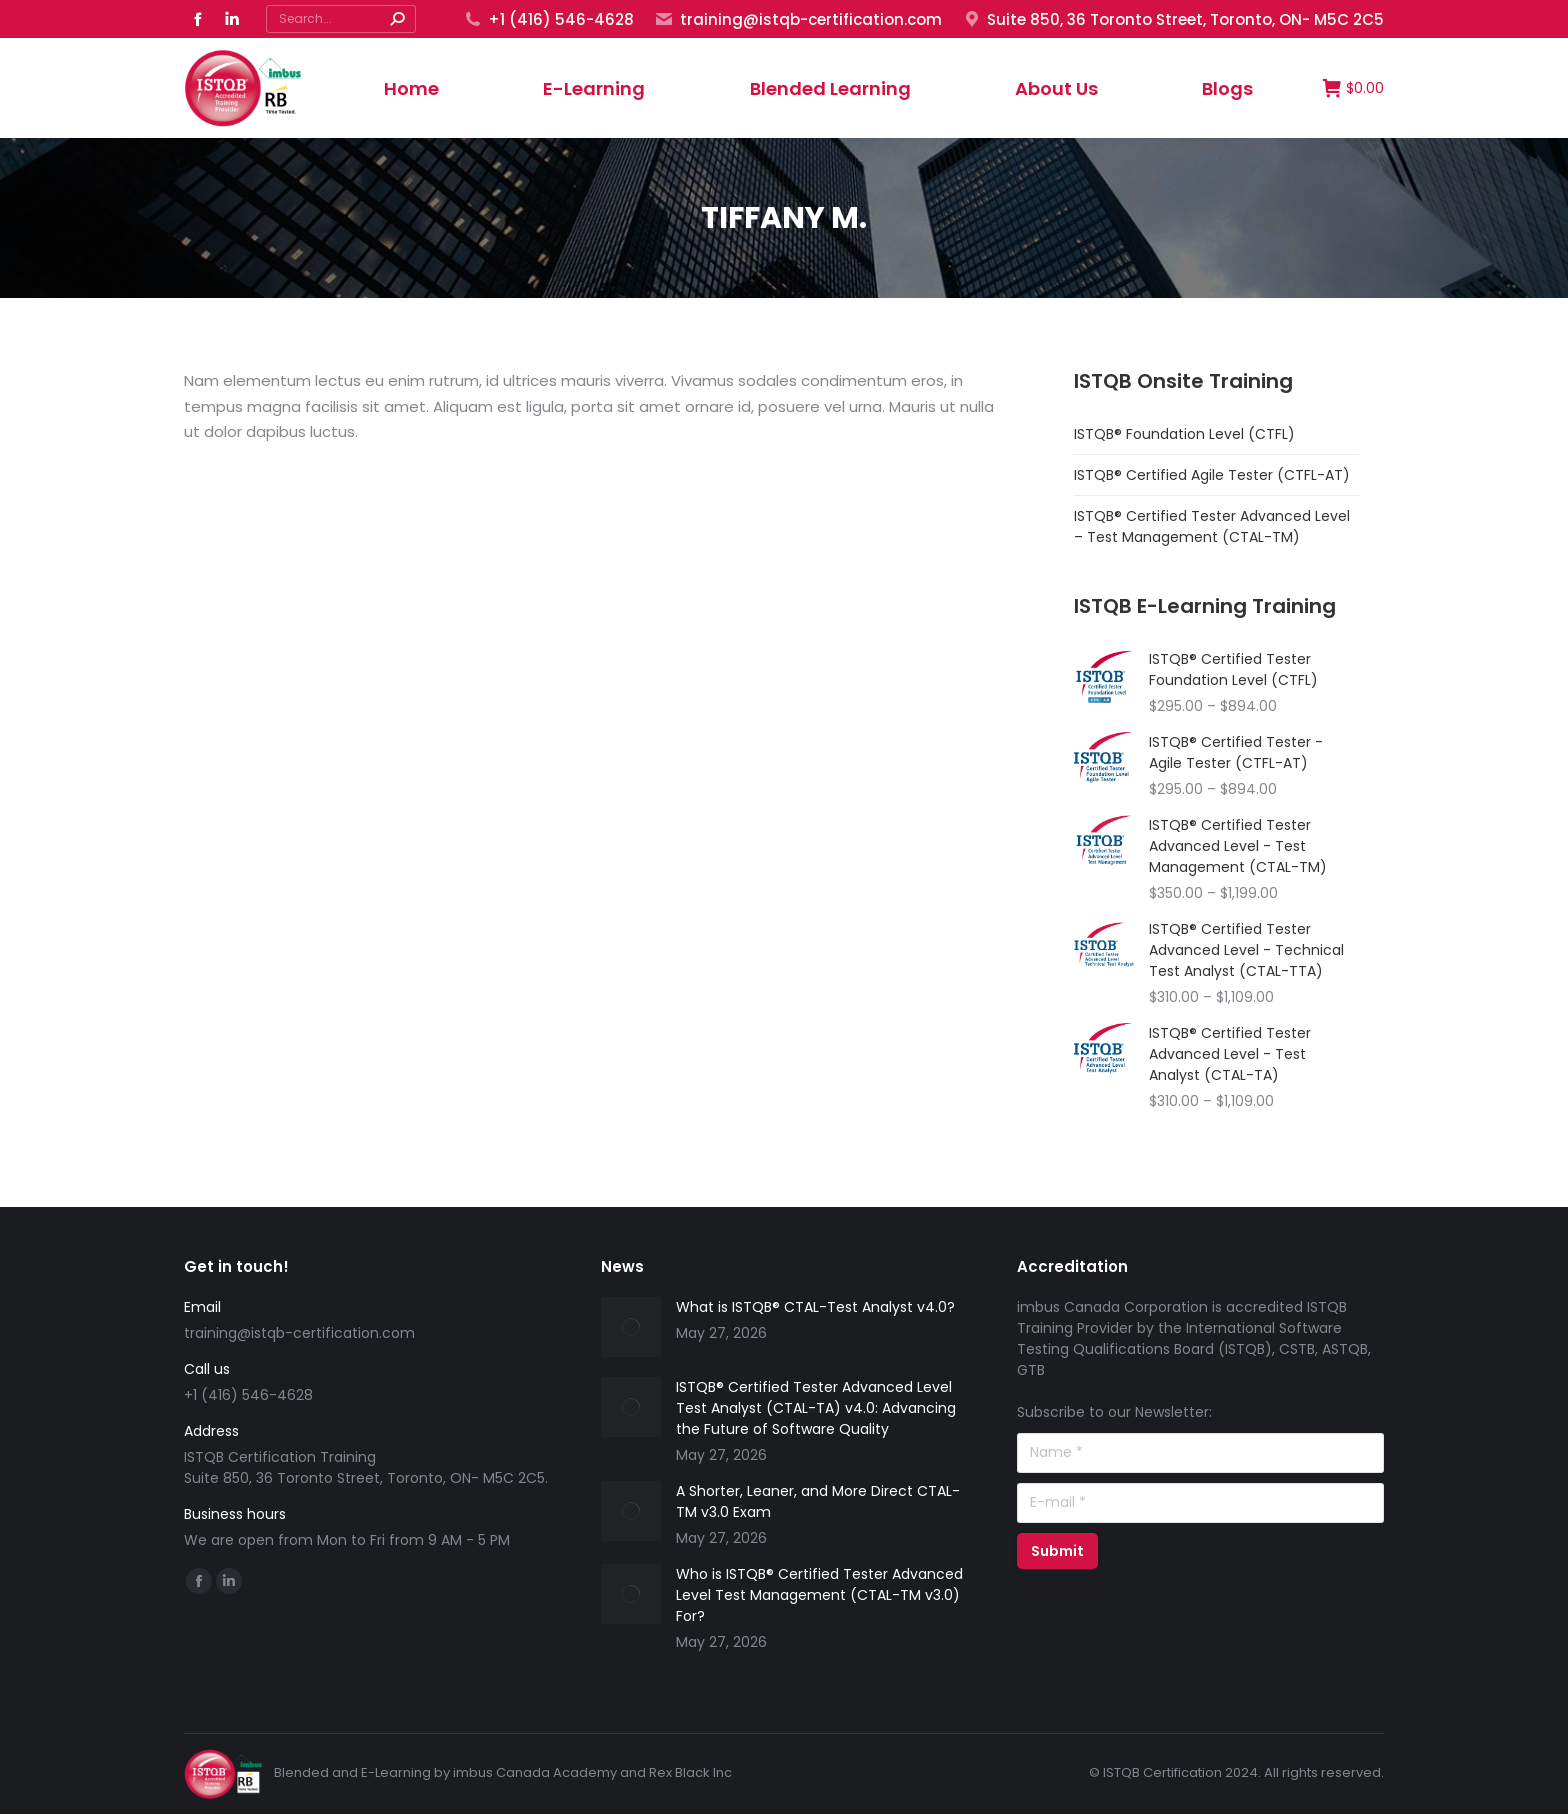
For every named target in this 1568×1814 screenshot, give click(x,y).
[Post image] (631, 1327)
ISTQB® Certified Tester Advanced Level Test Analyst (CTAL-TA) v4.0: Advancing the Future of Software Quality (816, 1408)
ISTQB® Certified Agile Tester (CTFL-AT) (1212, 475)
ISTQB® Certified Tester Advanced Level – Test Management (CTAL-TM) (1212, 526)
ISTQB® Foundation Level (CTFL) (1184, 434)
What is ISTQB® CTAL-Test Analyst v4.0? (815, 1307)
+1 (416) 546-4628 (548, 19)
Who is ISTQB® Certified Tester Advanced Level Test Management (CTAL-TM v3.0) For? (819, 1595)
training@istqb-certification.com (797, 19)
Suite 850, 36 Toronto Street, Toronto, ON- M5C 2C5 (1173, 19)
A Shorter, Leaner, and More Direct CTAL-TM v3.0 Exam (818, 1501)
